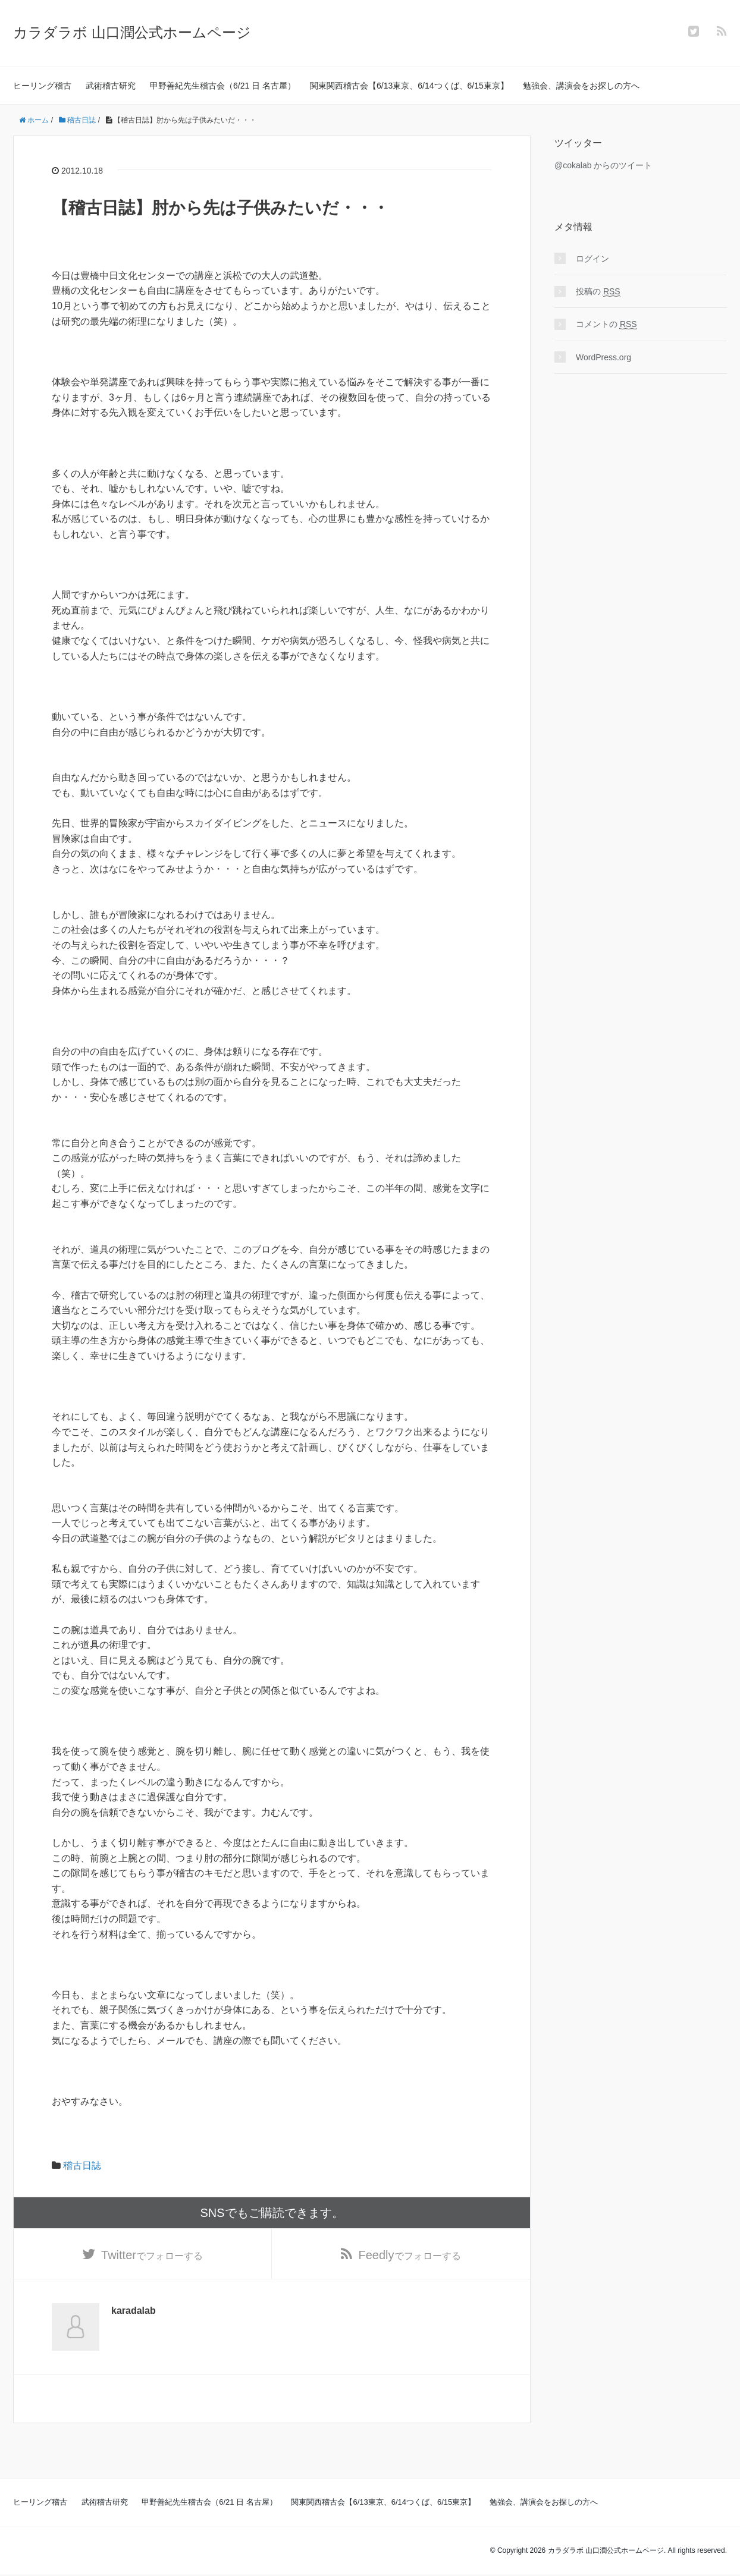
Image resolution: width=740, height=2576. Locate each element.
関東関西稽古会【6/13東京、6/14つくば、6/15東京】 (409, 85)
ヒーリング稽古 (42, 85)
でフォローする (152, 2255)
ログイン (592, 258)
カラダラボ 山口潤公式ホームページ (132, 32)
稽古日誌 (82, 2165)
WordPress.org (603, 357)
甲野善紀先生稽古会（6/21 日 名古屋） (223, 85)
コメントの (606, 324)
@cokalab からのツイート (603, 165)
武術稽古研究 (111, 85)
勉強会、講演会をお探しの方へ (581, 85)
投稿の (598, 292)
